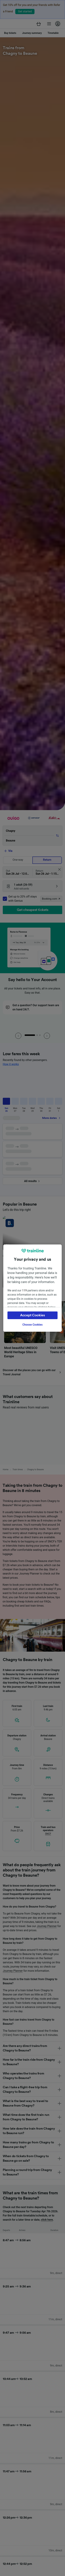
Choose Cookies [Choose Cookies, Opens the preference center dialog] (32, 1324)
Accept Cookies (32, 1315)
